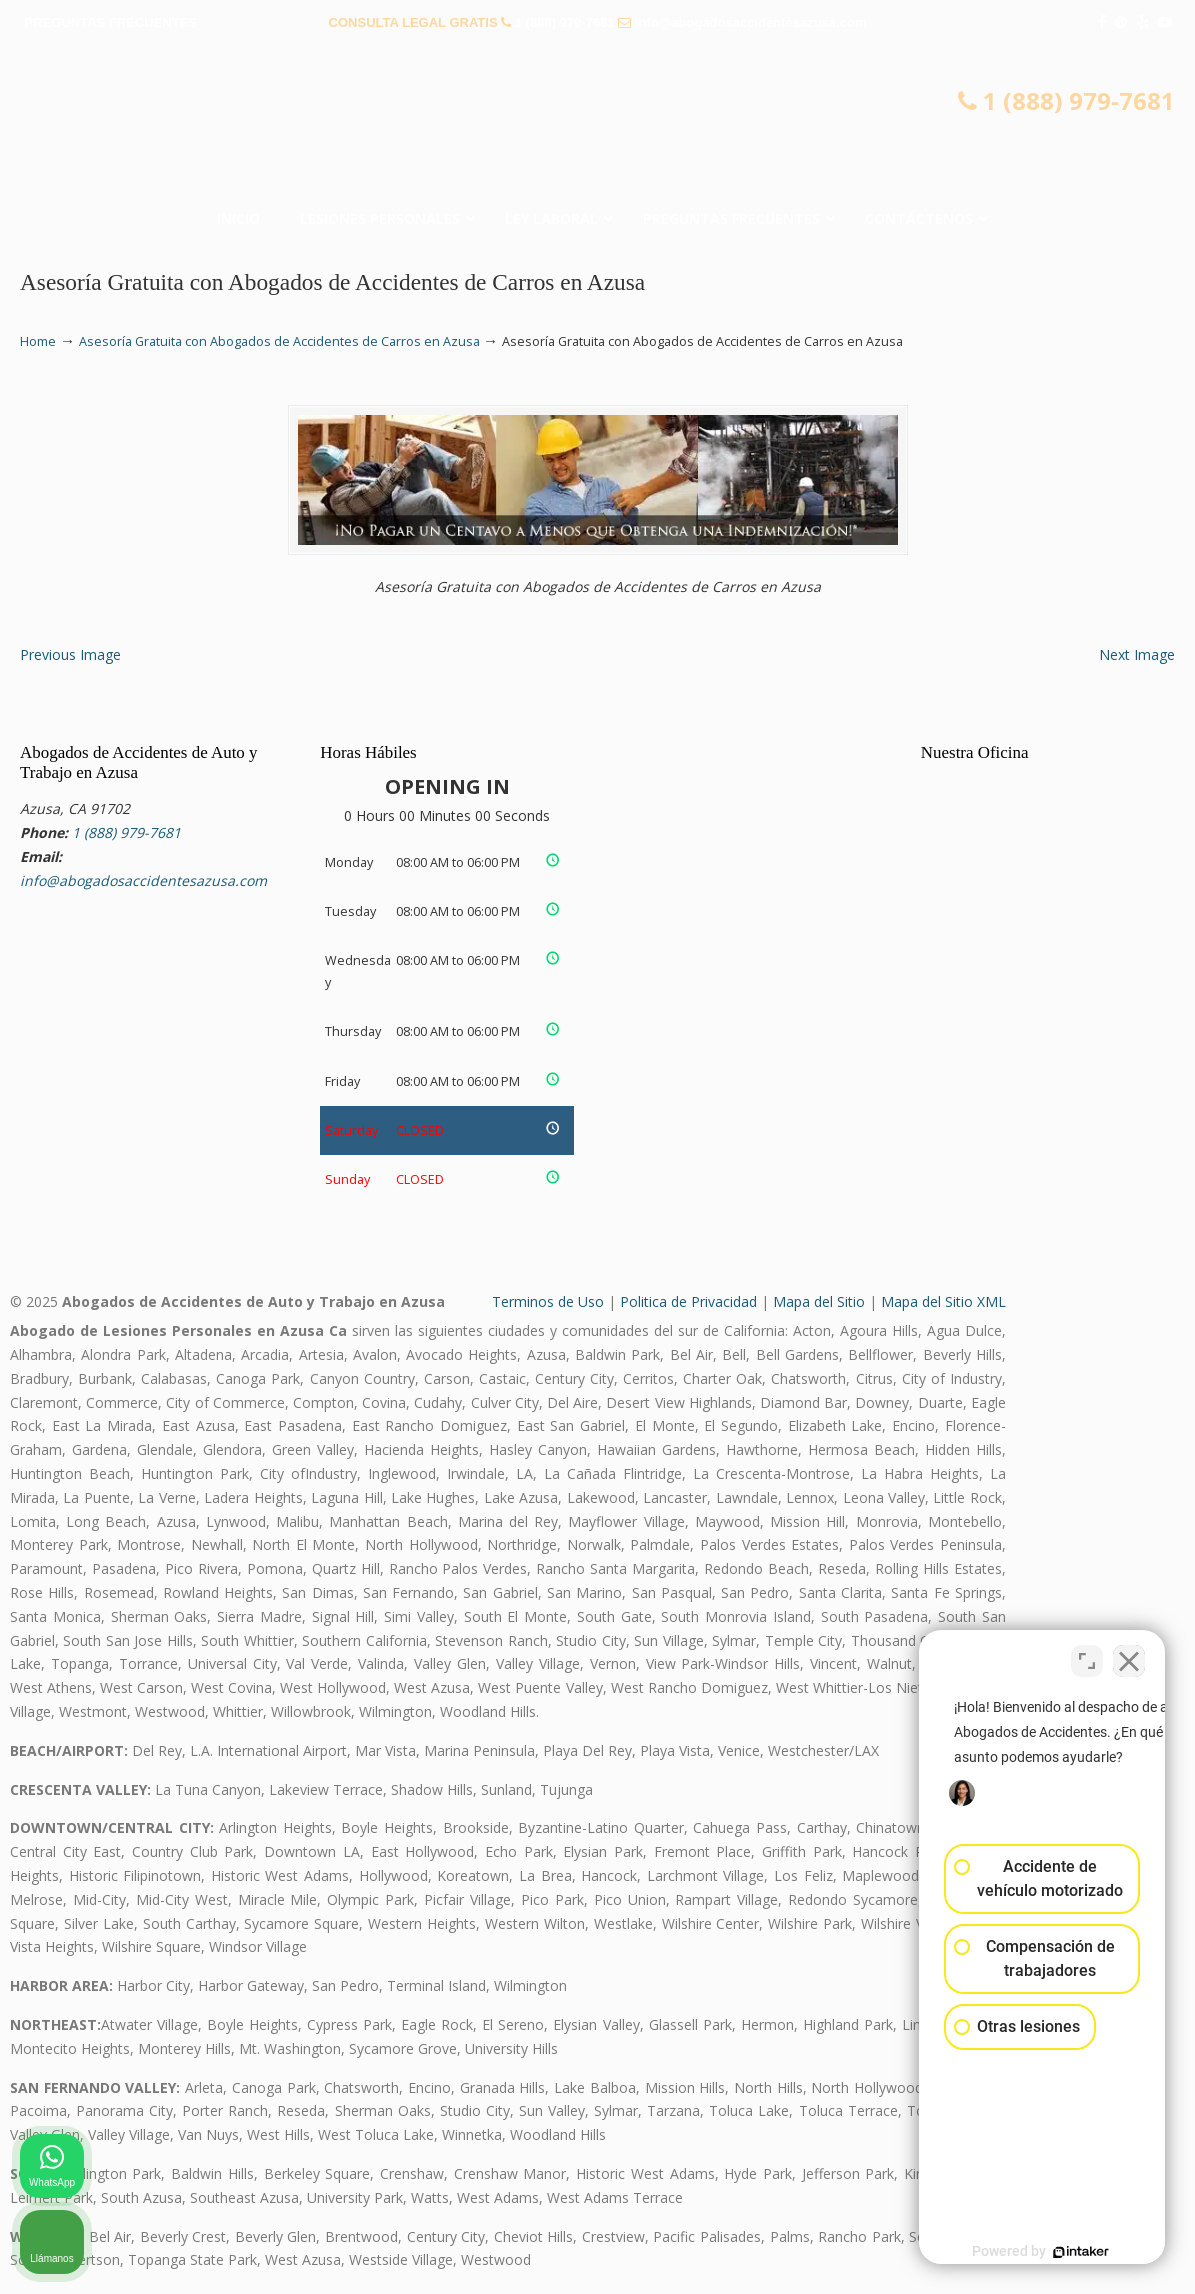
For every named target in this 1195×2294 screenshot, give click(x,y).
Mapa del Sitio (819, 1301)
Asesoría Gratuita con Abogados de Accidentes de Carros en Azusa (279, 341)
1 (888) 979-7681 (565, 22)
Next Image (1137, 654)
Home (38, 341)
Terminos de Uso (548, 1301)
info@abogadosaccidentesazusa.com (751, 22)
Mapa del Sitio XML (943, 1301)
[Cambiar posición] (1087, 1655)
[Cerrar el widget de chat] (1129, 1655)
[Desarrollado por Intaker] (1025, 2252)
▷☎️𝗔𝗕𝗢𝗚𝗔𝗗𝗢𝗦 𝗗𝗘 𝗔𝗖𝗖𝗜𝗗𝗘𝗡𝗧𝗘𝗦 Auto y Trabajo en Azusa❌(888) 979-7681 (598, 125)
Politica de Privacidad (688, 1301)
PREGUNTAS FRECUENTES (111, 22)
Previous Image (70, 654)
